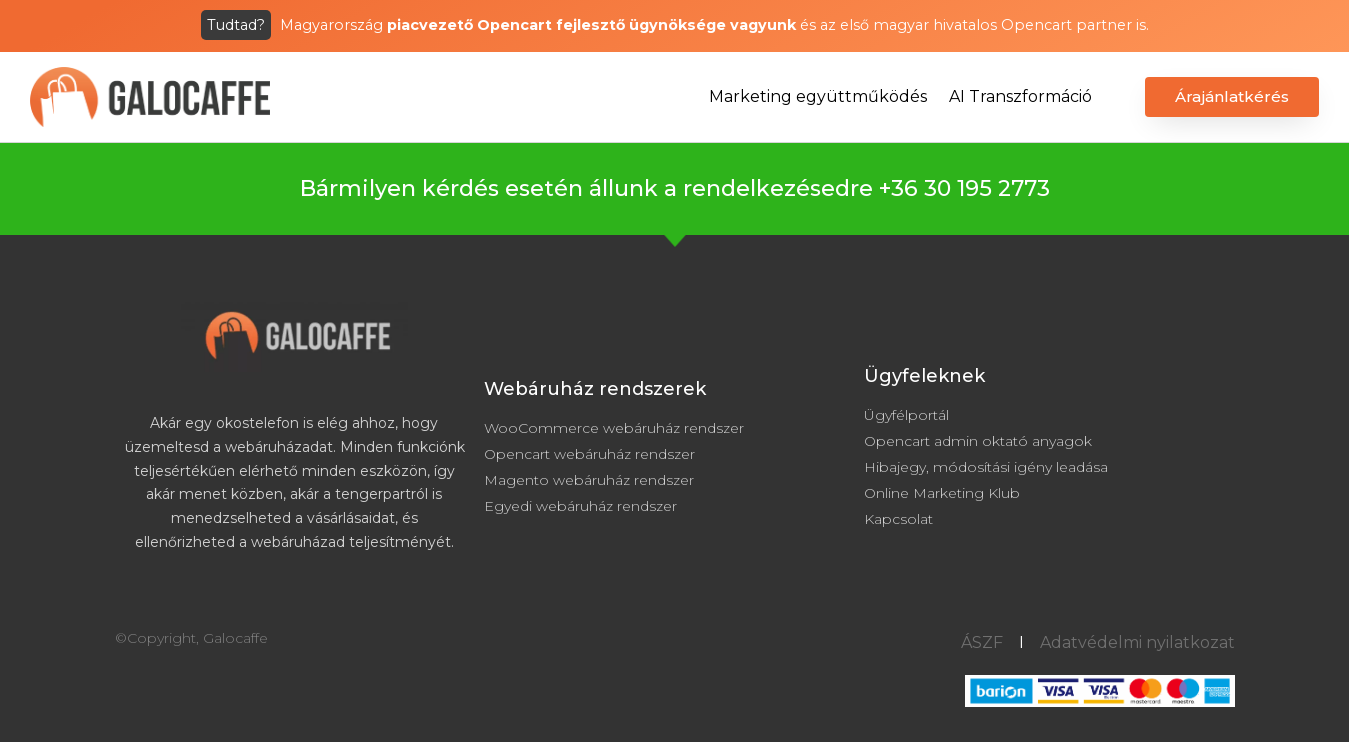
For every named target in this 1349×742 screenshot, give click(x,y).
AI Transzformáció (1020, 96)
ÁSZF (982, 642)
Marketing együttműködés (818, 96)
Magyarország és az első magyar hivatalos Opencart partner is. (675, 25)
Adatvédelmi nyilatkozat (1137, 642)
